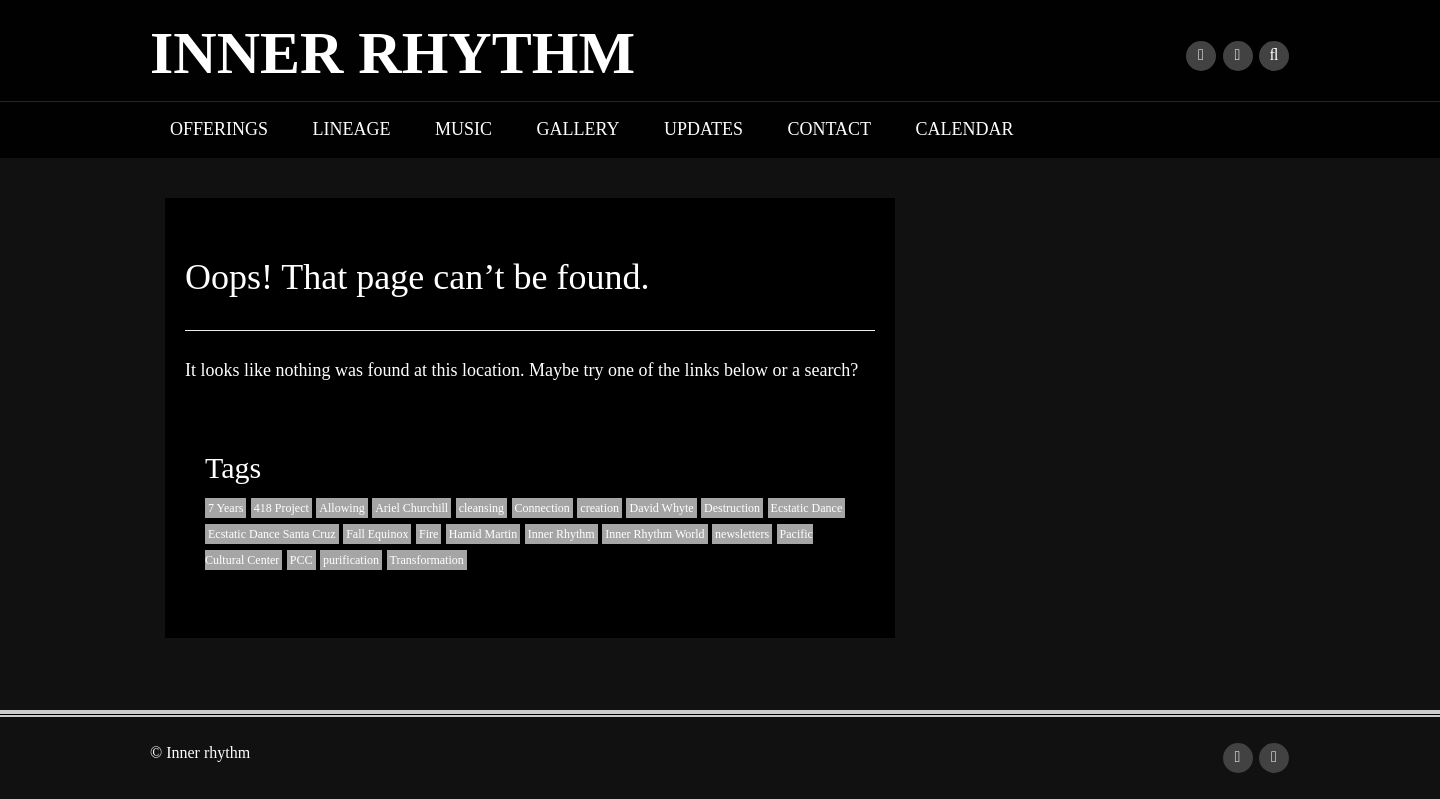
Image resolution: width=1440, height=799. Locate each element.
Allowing (341, 508)
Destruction (732, 508)
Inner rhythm (392, 53)
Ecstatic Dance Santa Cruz (272, 534)
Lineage (352, 129)
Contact (830, 129)
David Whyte (661, 508)
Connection (542, 508)
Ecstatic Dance (807, 508)
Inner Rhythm (561, 534)
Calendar (965, 129)
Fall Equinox (377, 534)
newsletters (742, 534)
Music (463, 129)
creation (599, 508)
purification (351, 560)
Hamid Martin (483, 534)
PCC (301, 560)
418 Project (281, 508)
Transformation (427, 560)
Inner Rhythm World (654, 534)
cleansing (481, 508)
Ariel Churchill (411, 508)
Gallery (578, 129)
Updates (703, 129)
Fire (428, 534)
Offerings (219, 129)
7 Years (225, 508)
